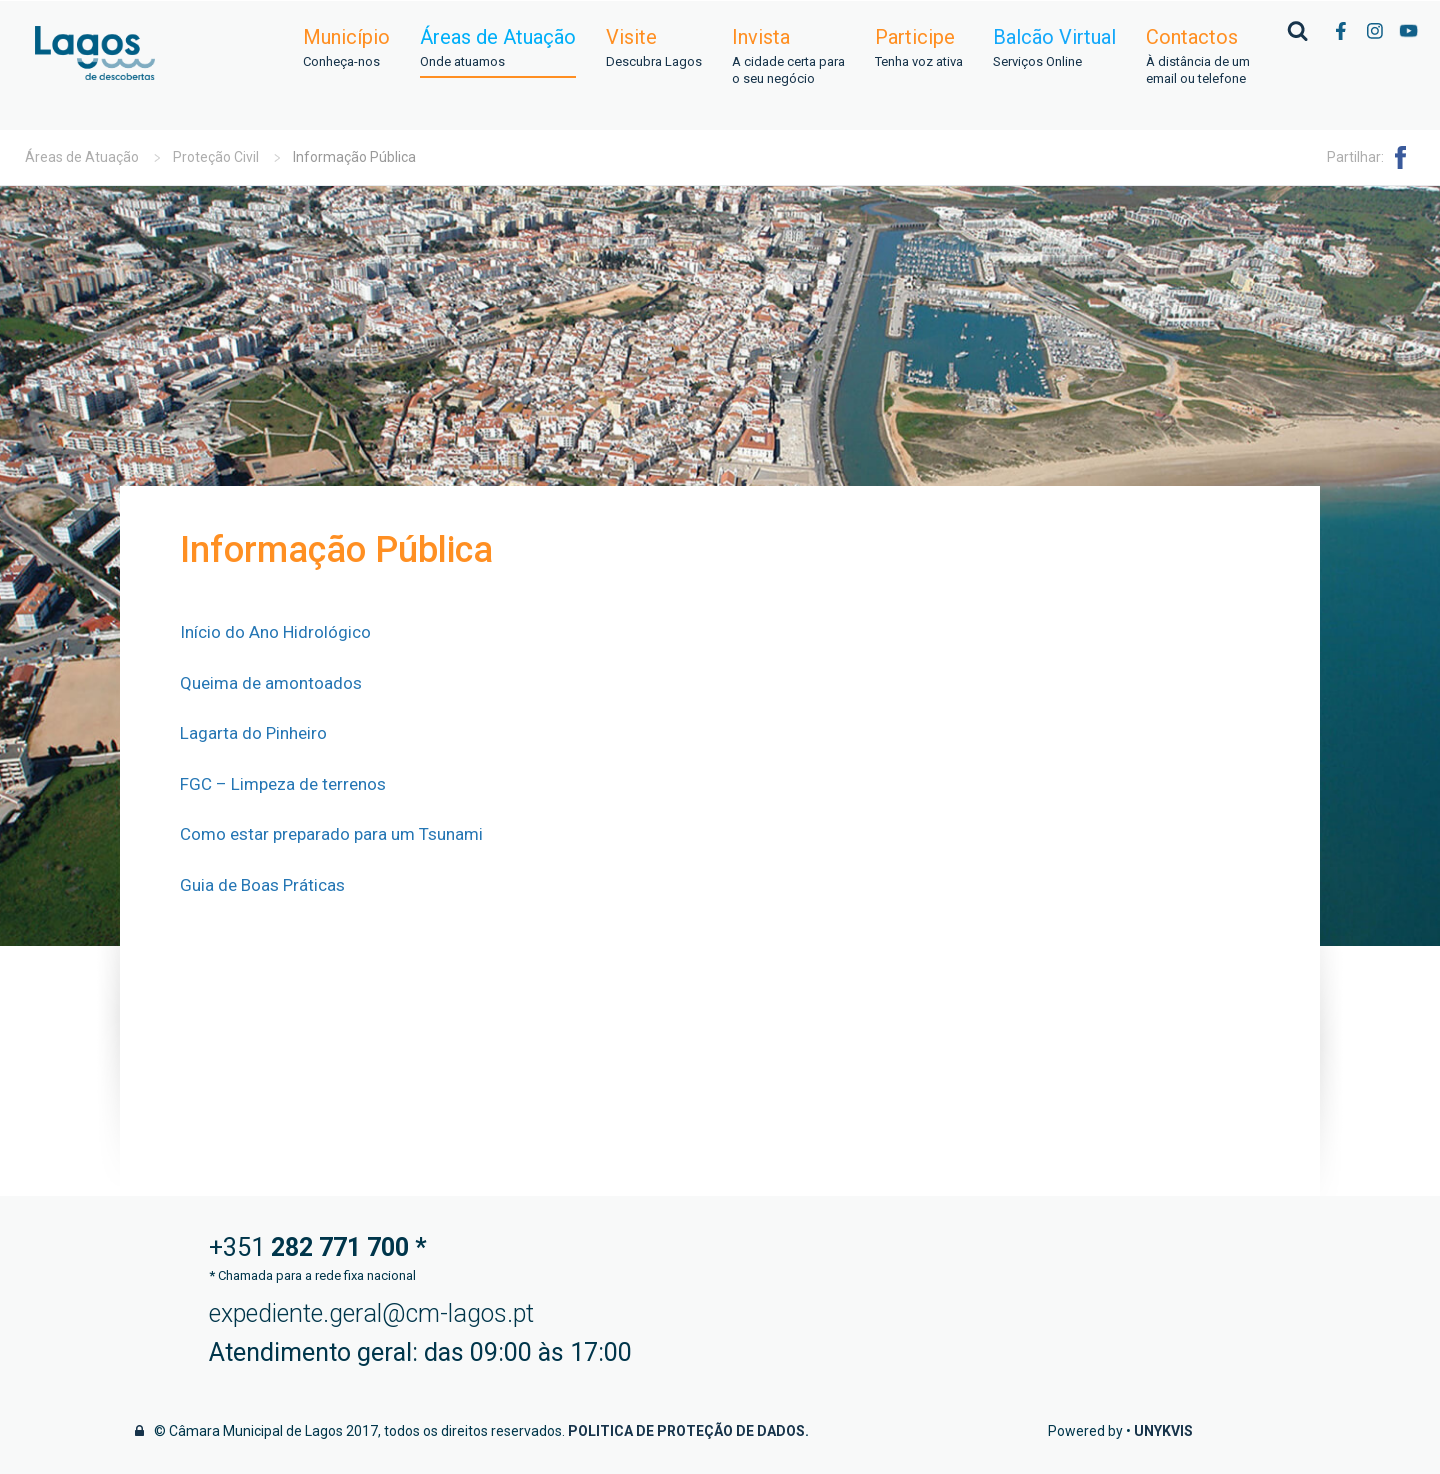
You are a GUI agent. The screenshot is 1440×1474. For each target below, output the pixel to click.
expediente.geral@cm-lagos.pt (371, 1313)
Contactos (1198, 57)
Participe (919, 48)
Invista (788, 57)
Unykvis (1163, 1431)
